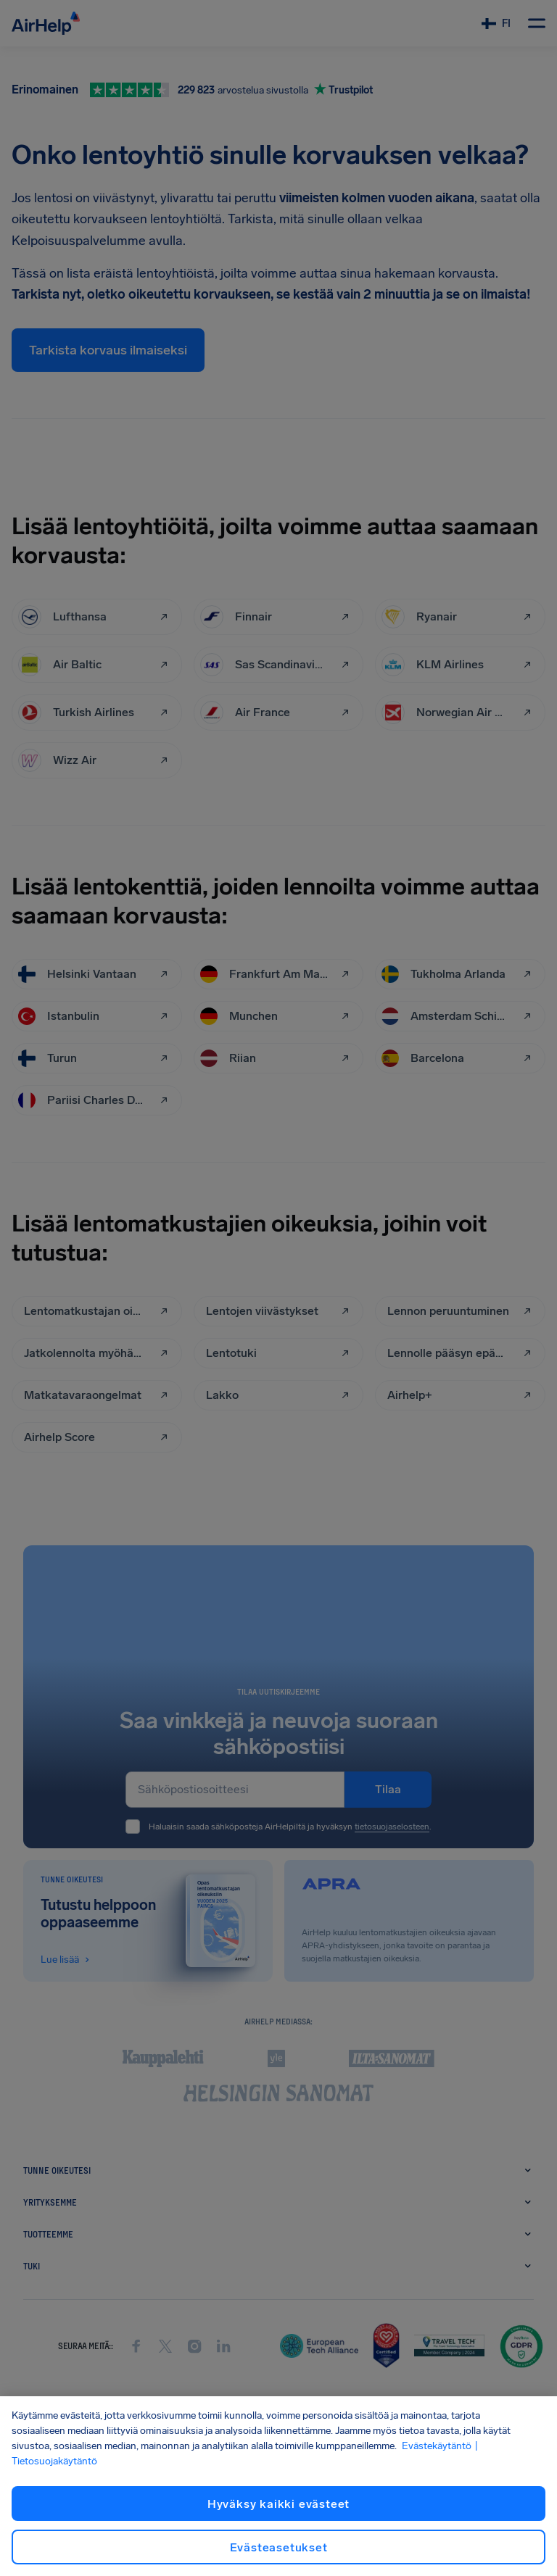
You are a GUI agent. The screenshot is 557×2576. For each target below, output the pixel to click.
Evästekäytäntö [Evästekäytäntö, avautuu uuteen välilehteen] (436, 2446)
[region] (278, 2486)
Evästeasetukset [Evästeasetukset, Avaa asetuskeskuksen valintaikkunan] (279, 2547)
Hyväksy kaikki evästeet (278, 2504)
